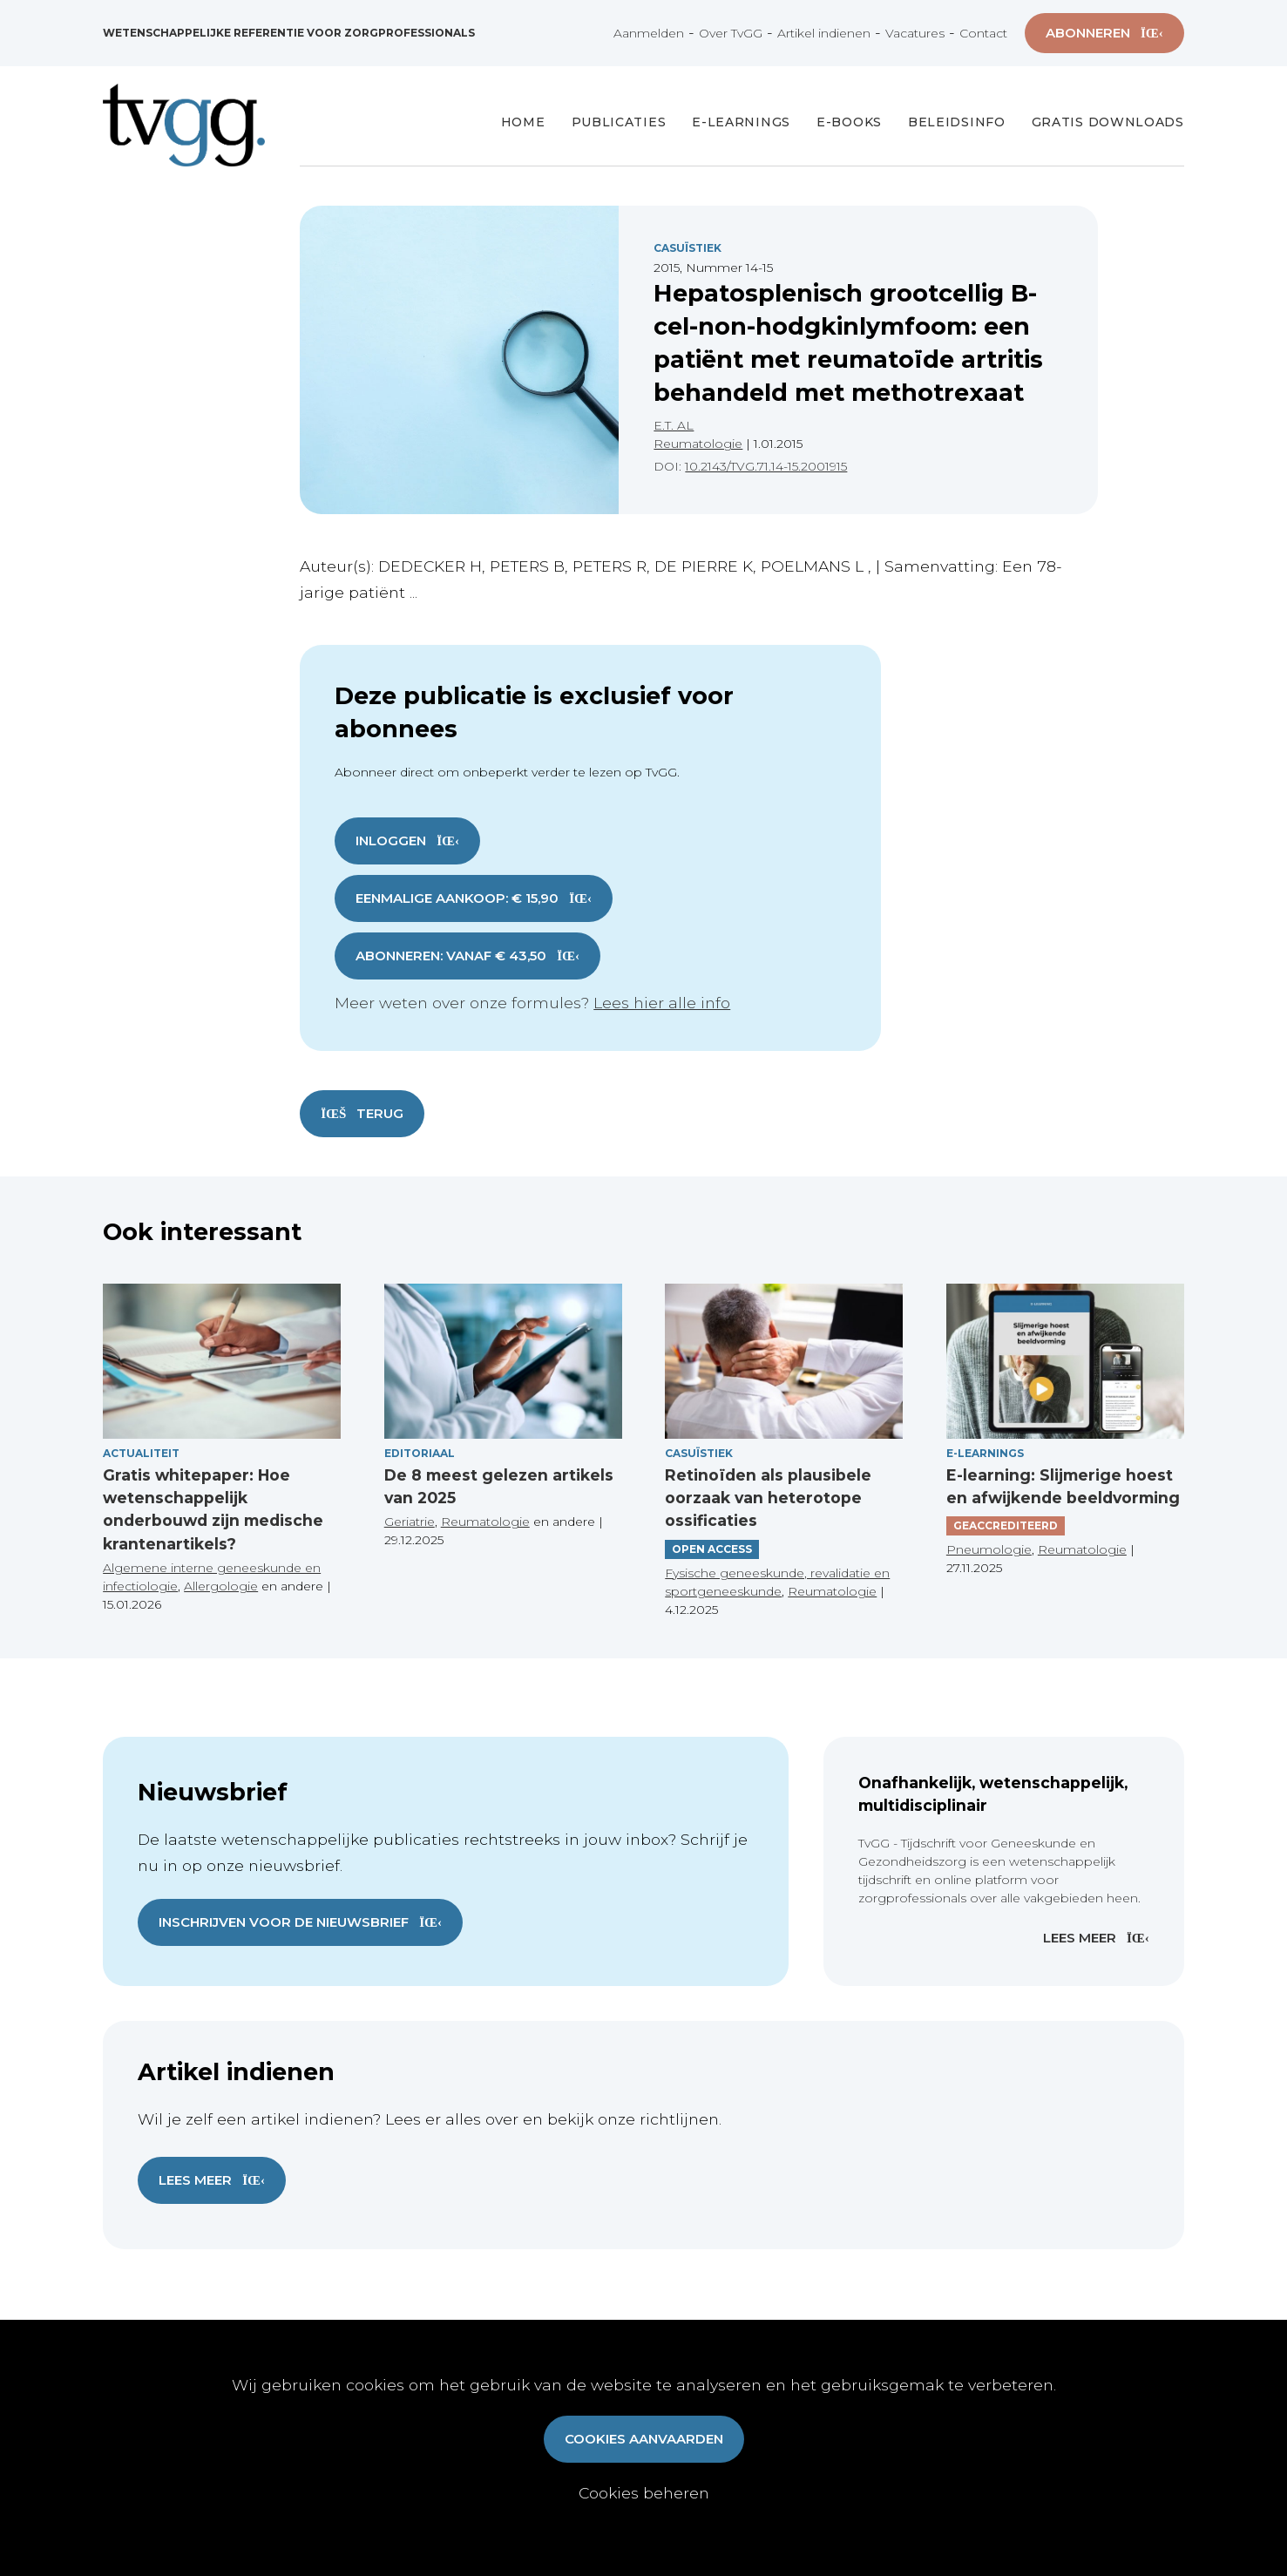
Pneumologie (989, 1549)
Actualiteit (141, 1453)
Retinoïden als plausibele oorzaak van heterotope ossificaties (768, 1498)
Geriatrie (409, 1521)
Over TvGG (730, 33)
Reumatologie (698, 443)
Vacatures (915, 33)
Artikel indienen (823, 33)
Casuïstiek (687, 247)
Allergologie (221, 1586)
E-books (849, 122)
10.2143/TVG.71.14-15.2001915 (766, 466)
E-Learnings (741, 122)
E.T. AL (674, 425)
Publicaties (619, 122)
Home (523, 122)
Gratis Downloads (1108, 122)
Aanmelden (648, 33)
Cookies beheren (644, 2493)
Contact (983, 33)
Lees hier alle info (661, 1002)
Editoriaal (419, 1453)
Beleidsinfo (957, 122)
